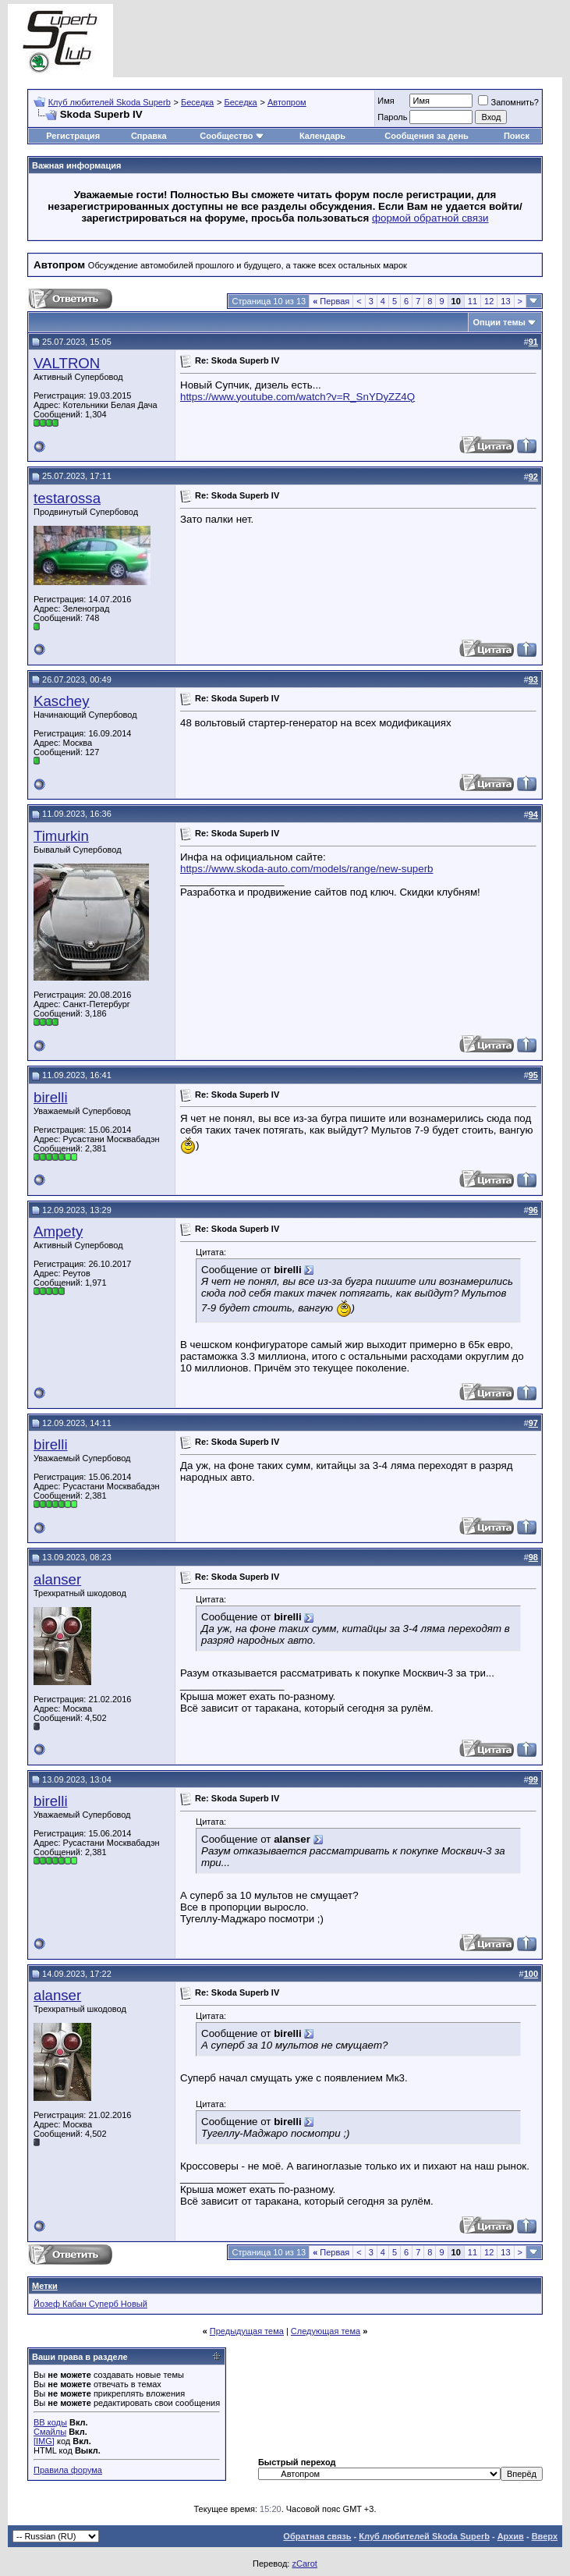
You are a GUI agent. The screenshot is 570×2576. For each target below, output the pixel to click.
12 (489, 301)
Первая (331, 301)
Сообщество (232, 135)
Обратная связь (317, 2536)
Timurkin (61, 836)
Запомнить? (508, 102)
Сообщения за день (426, 135)
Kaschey (62, 701)
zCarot (304, 2563)
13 (505, 301)
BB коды (50, 2422)
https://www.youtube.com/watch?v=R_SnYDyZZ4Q (297, 397)
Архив (510, 2536)
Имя (385, 100)
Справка (149, 135)
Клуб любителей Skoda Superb (109, 102)
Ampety (58, 1231)
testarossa (67, 498)
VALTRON (67, 363)
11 (472, 301)
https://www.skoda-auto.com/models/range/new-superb (306, 869)
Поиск (516, 135)
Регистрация (73, 135)
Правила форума (68, 2470)
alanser (57, 1579)
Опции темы (499, 322)
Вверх (545, 2536)
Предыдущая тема (247, 2331)
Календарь (322, 135)
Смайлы (50, 2431)
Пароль (392, 117)
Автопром (286, 102)
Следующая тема (325, 2331)
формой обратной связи (430, 218)
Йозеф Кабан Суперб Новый (90, 2303)
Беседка (197, 102)
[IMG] (44, 2441)
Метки (45, 2285)
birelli (51, 1097)
